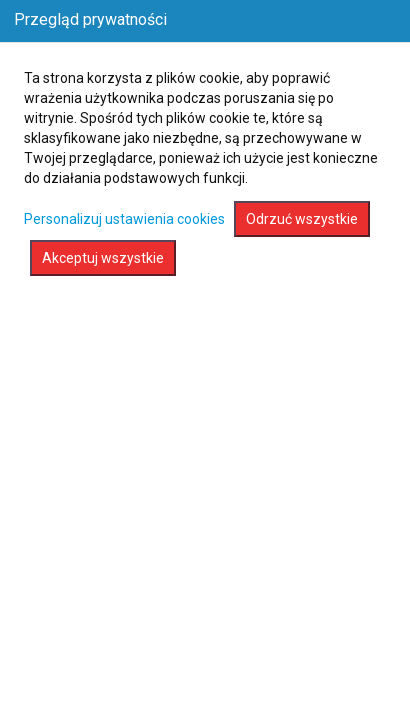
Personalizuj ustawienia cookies (124, 219)
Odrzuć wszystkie (302, 219)
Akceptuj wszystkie (103, 258)
